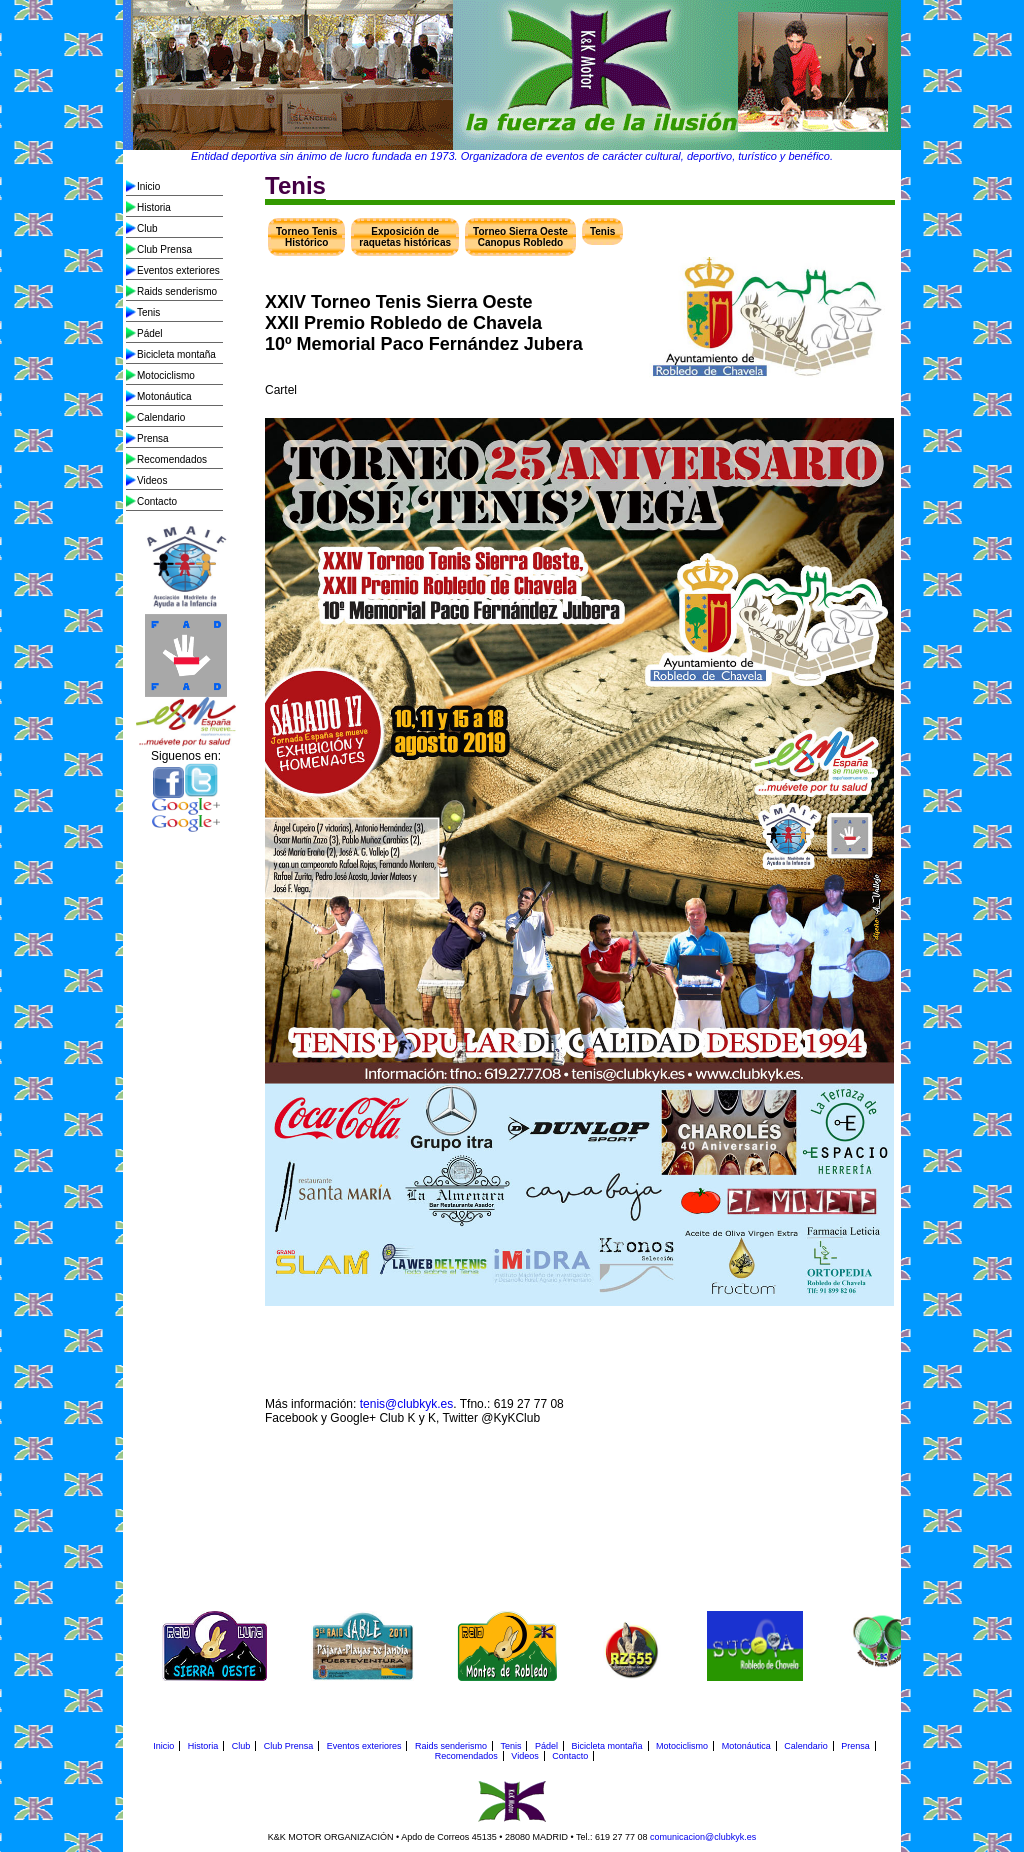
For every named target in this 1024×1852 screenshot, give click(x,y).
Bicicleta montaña (176, 354)
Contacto (157, 501)
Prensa (153, 438)
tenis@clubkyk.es (407, 1404)
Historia (154, 207)
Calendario (161, 417)
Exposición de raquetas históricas (405, 237)
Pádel (150, 333)
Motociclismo (166, 375)
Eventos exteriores (178, 270)
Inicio (148, 186)
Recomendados (172, 459)
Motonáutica (164, 396)
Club (147, 228)
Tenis (148, 312)
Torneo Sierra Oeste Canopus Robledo (520, 237)
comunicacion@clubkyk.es (703, 1837)
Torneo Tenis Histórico (306, 237)
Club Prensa (164, 249)
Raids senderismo (177, 291)
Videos (152, 480)
